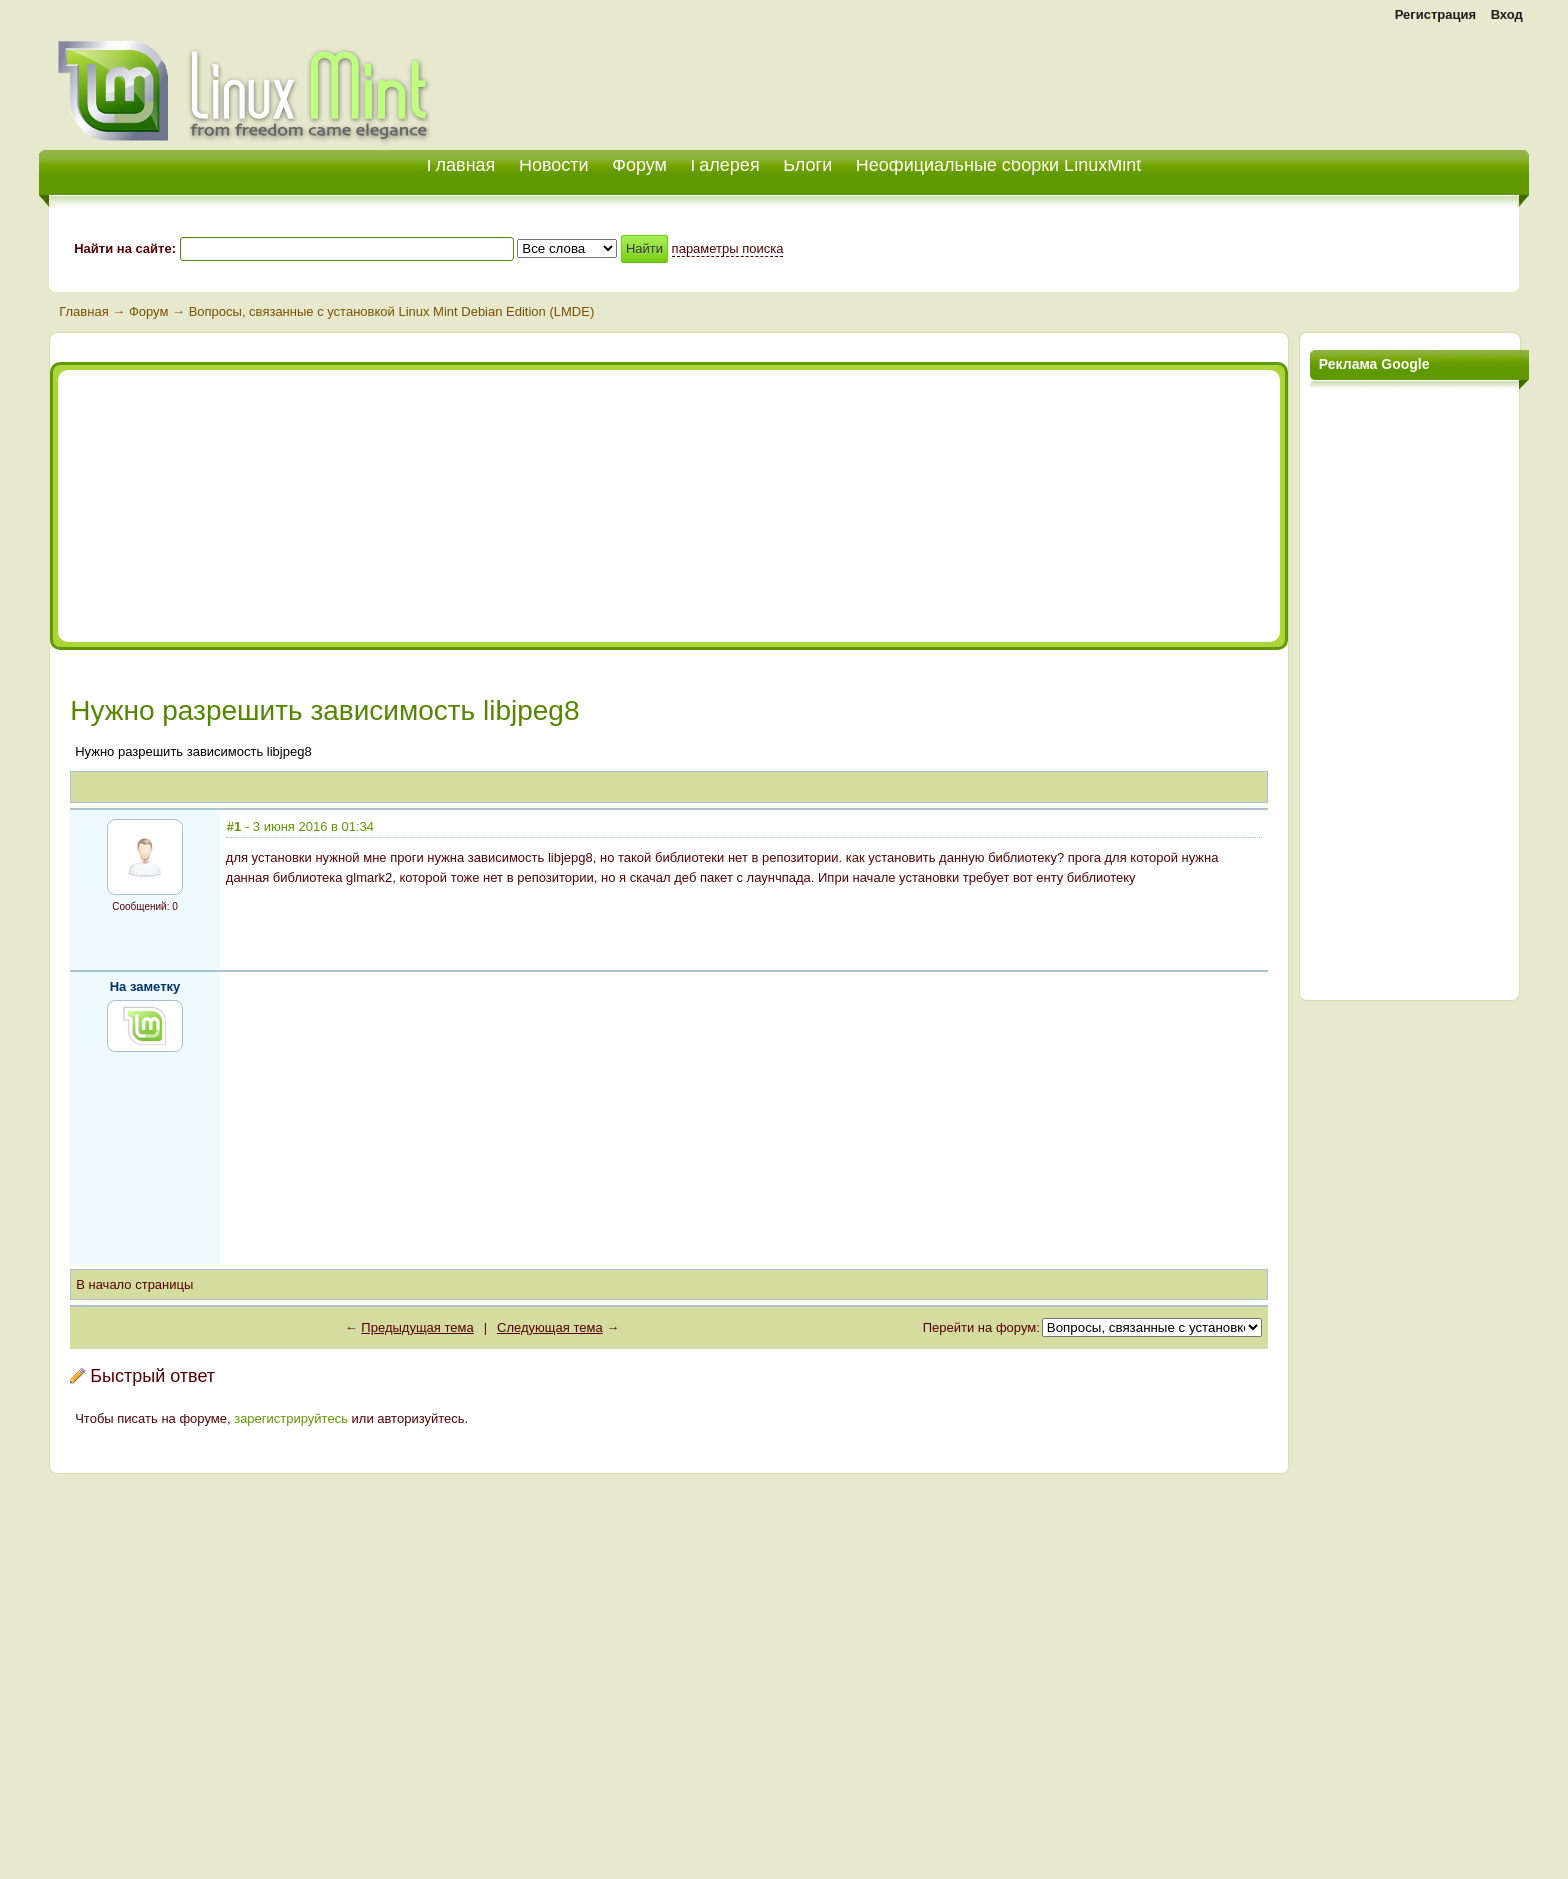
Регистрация (1435, 14)
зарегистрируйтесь (291, 1418)
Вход (1507, 14)
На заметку (145, 986)
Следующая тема (550, 1327)
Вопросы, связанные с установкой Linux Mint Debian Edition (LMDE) (392, 311)
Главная (83, 311)
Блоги (807, 165)
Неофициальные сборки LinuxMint (998, 165)
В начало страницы (134, 1284)
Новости (554, 165)
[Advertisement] (1295, 80)
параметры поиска (728, 248)
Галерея (725, 165)
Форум (639, 165)
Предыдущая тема (417, 1327)
